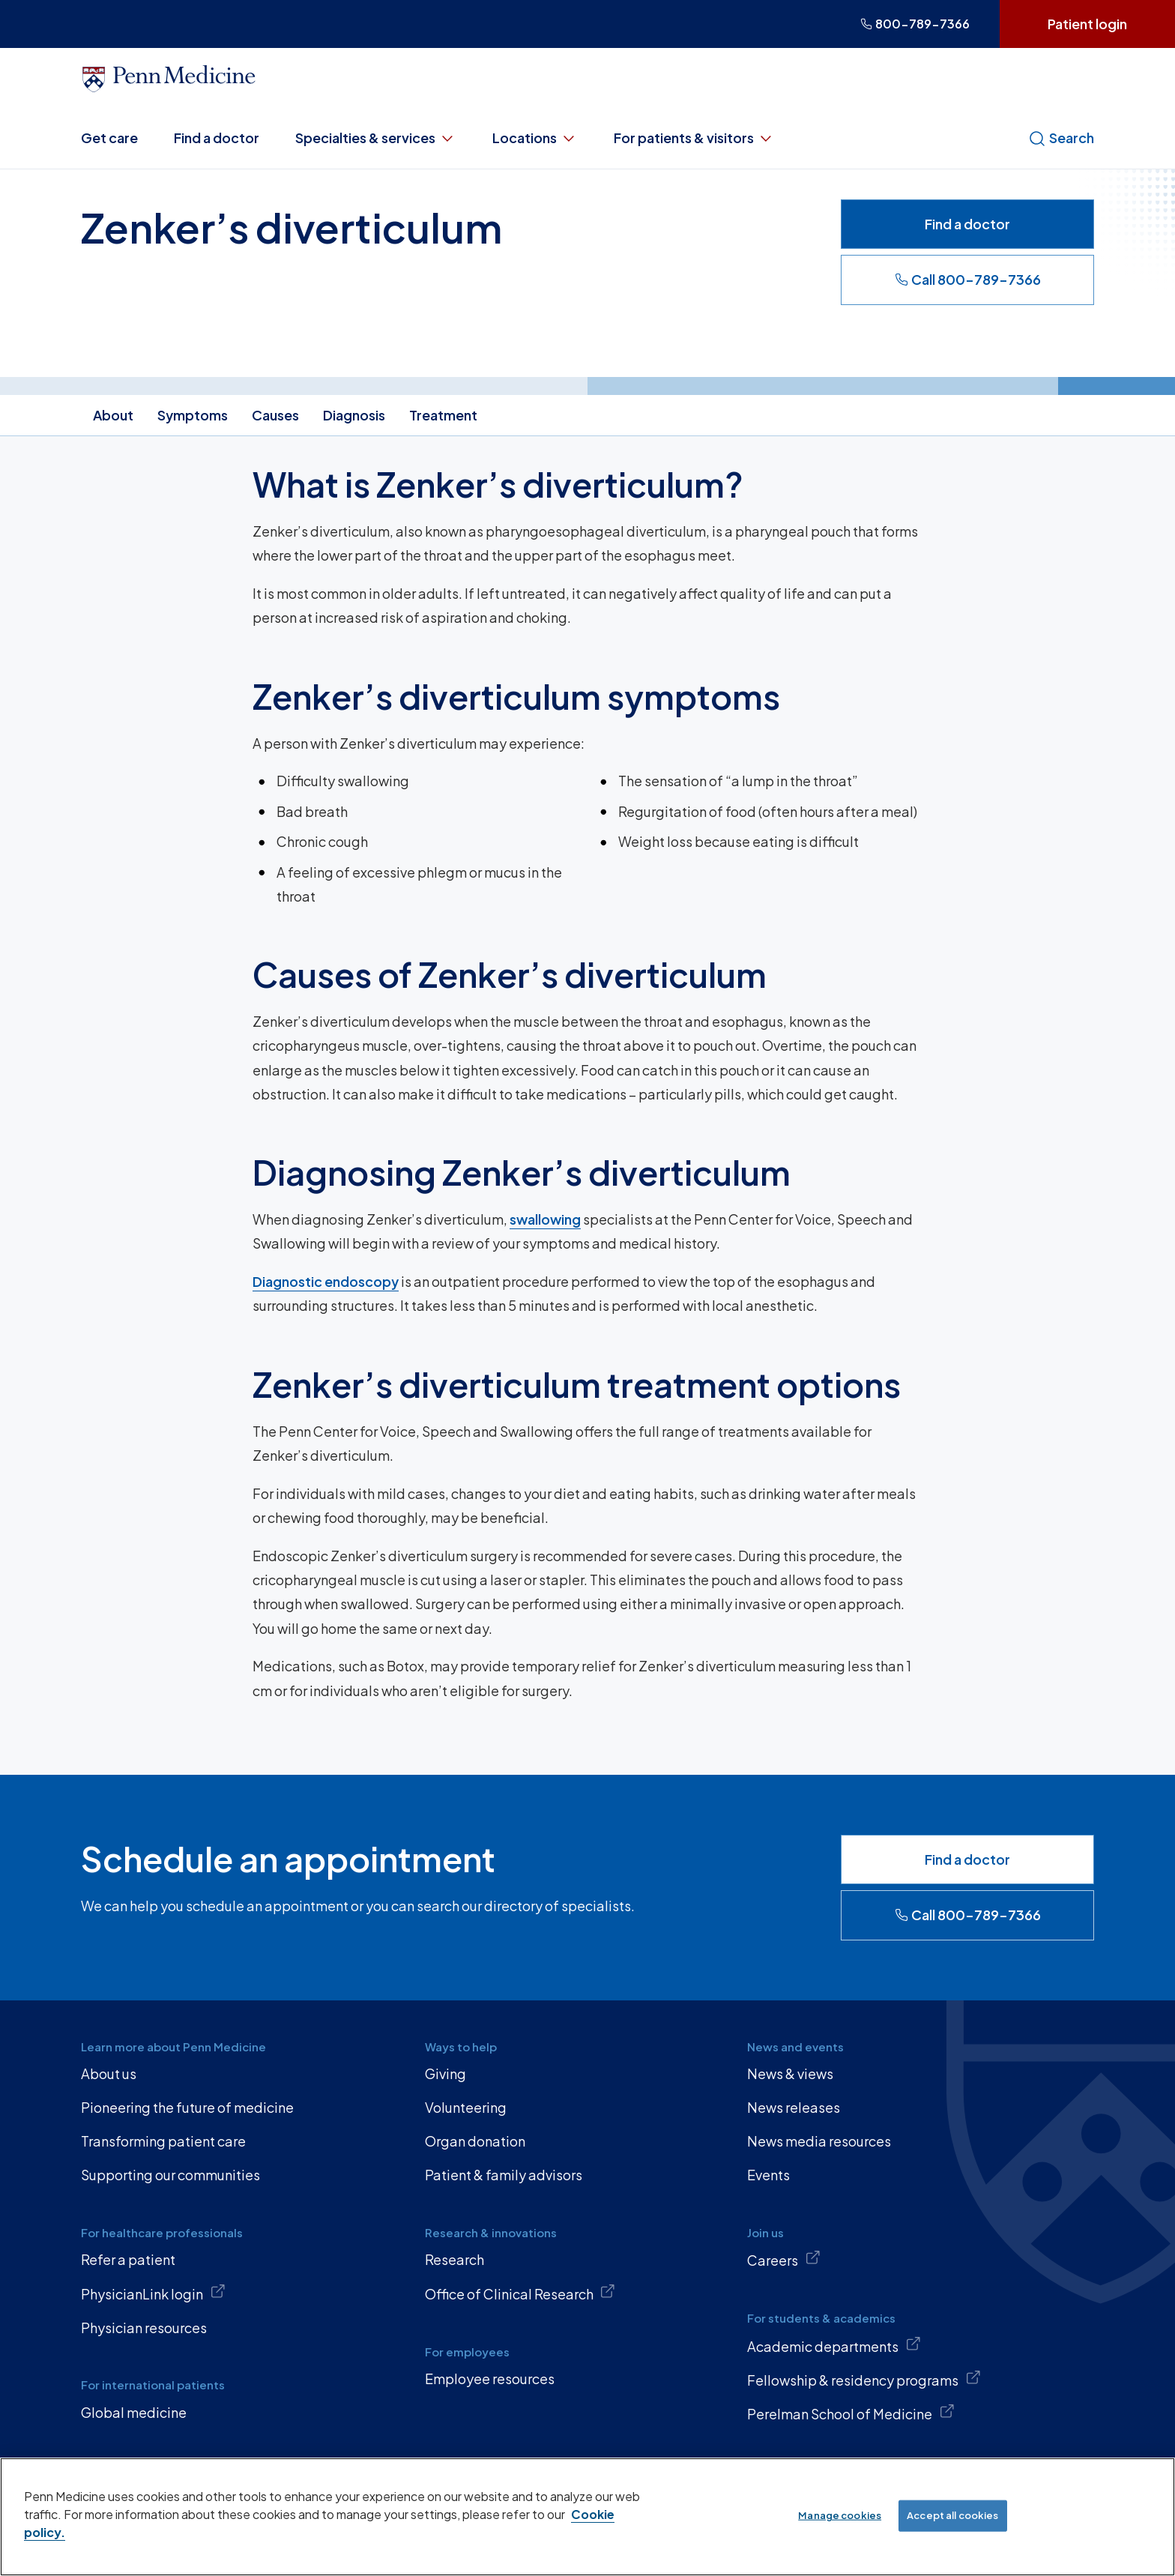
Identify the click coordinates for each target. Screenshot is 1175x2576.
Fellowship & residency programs (864, 2379)
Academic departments (834, 2345)
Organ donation (475, 2141)
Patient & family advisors (503, 2174)
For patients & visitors (694, 138)
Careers (784, 2259)
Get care (109, 137)
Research (454, 2259)
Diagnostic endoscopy (326, 1281)
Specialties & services (375, 138)
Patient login (1087, 23)
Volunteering (466, 2107)
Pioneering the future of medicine (187, 2107)
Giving (445, 2073)
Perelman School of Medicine (851, 2412)
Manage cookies (839, 2515)
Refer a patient (128, 2259)
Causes (275, 414)
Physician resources (144, 2327)
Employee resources (490, 2378)
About (113, 414)
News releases (793, 2107)
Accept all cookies (952, 2515)
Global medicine (134, 2412)
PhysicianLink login (153, 2292)
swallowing (545, 1219)
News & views (790, 2073)
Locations (535, 138)
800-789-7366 (915, 23)
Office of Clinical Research (520, 2292)
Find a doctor (216, 137)
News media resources (819, 2141)
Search (1061, 138)
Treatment (443, 414)
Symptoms (192, 414)
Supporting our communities (170, 2174)
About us (108, 2073)
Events (768, 2174)
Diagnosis (354, 414)
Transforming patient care (163, 2141)
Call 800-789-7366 (968, 279)
